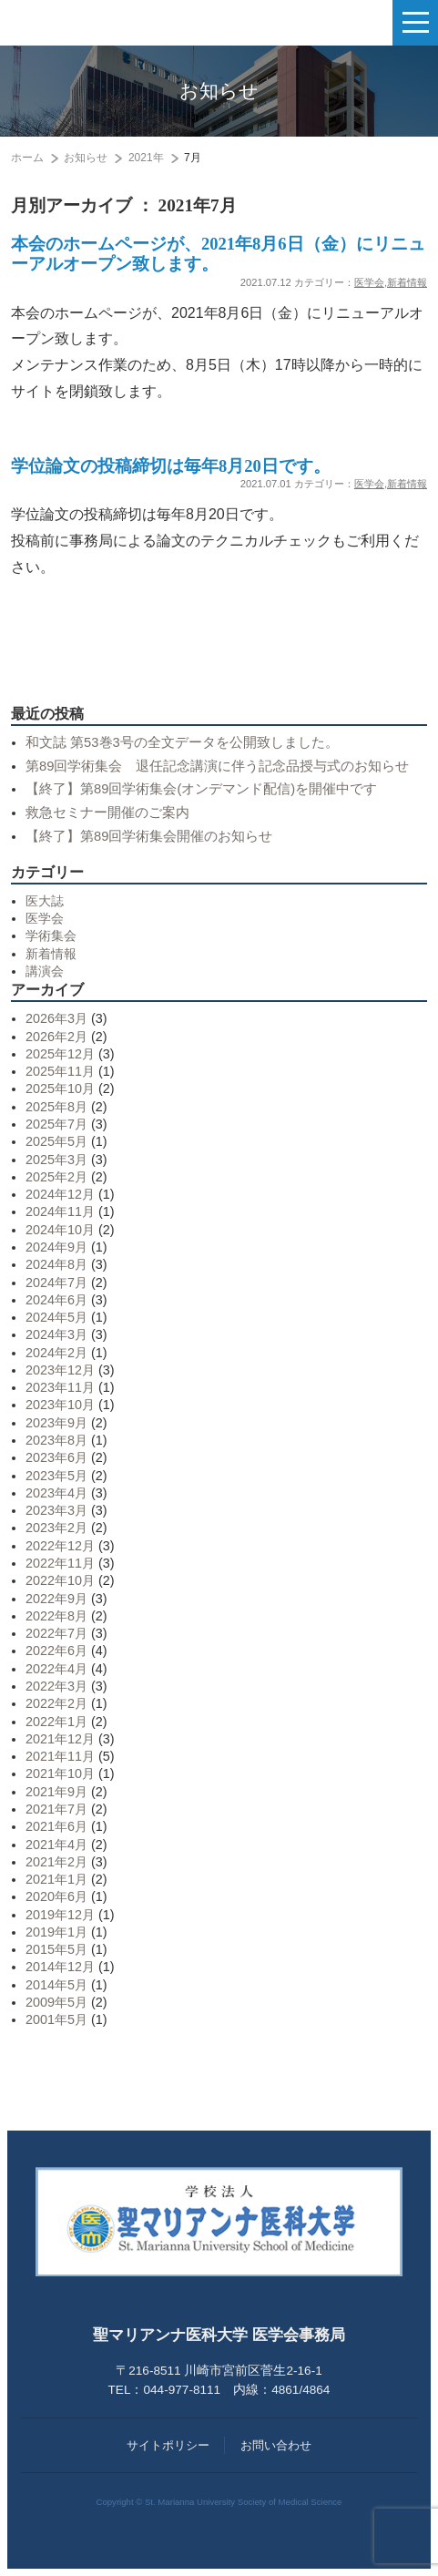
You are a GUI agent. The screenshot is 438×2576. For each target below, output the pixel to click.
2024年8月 (56, 1264)
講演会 (44, 971)
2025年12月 (60, 1054)
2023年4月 (56, 1493)
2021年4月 (56, 1844)
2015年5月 (56, 1949)
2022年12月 (60, 1545)
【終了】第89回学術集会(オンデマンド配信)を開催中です (201, 789)
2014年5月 (56, 1985)
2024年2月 (56, 1352)
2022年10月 (60, 1580)
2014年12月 (60, 1966)
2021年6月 (56, 1826)
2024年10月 (60, 1229)
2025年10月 (60, 1088)
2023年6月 (56, 1457)
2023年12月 (60, 1370)
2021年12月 (60, 1739)
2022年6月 (56, 1650)
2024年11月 (60, 1211)
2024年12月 (60, 1194)
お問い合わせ (275, 2445)
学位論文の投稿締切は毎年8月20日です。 (171, 465)
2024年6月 (56, 1300)
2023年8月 (56, 1440)
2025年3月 (56, 1159)
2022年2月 (56, 1703)
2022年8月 (56, 1616)
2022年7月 (56, 1633)
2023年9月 (56, 1423)
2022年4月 (56, 1668)
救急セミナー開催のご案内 (107, 812)
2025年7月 (56, 1124)
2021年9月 (56, 1791)
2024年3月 (56, 1334)
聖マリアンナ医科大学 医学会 (105, 23)
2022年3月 (56, 1686)
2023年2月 (56, 1527)
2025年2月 (56, 1177)
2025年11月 (60, 1071)
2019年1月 (56, 1932)
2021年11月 (60, 1756)
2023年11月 (60, 1387)
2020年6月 (56, 1896)
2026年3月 (56, 1018)
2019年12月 (60, 1914)
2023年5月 (56, 1475)
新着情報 (407, 282)
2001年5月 (56, 2019)
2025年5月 (56, 1141)
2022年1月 (56, 1721)
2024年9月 (56, 1247)
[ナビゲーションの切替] (415, 23)
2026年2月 (56, 1036)
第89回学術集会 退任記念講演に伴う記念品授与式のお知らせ (217, 766)
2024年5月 (56, 1317)
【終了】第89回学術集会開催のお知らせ (148, 836)
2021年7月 (56, 1809)
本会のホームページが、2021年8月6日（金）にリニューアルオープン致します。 (218, 253)
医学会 (369, 282)
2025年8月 (56, 1106)
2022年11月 (60, 1563)
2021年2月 (56, 1862)
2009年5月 (56, 2002)
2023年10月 (60, 1404)
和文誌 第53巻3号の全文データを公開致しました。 (182, 742)
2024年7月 (56, 1282)
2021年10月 (60, 1773)
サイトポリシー (168, 2445)
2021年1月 (56, 1879)
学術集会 (50, 935)
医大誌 (44, 901)
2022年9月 (56, 1598)
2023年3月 (56, 1510)
